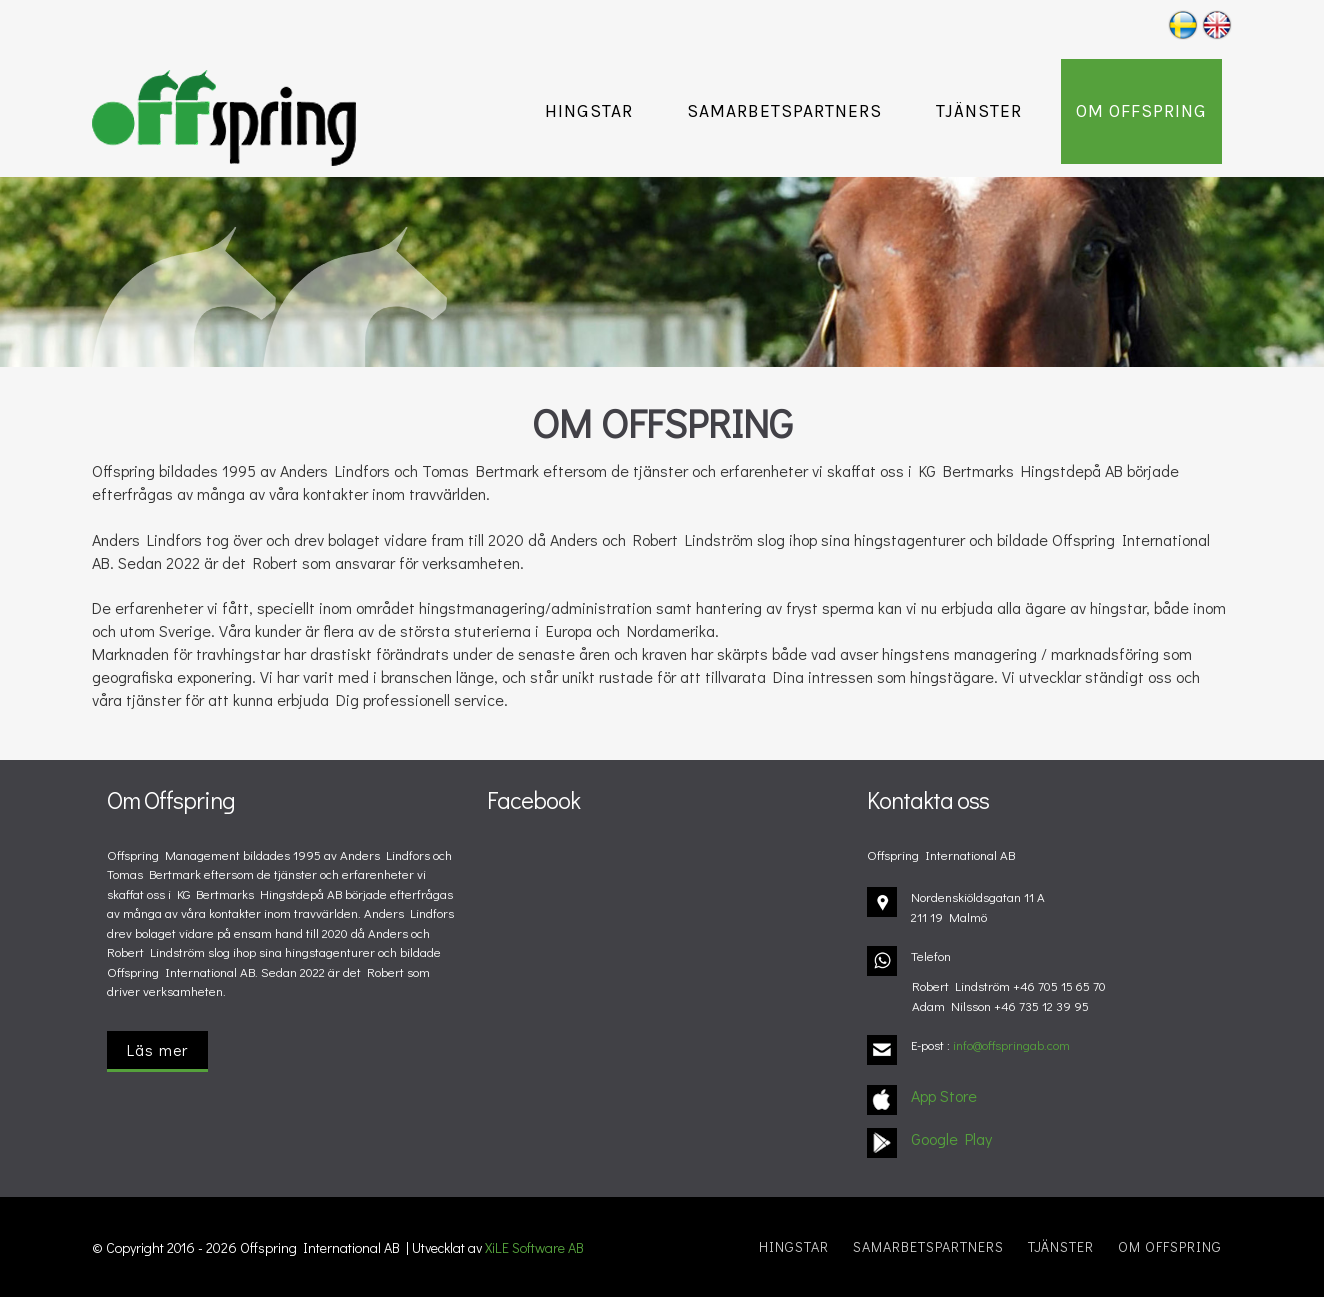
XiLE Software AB (534, 1247)
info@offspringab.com (1011, 1044)
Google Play (951, 1138)
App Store (944, 1095)
